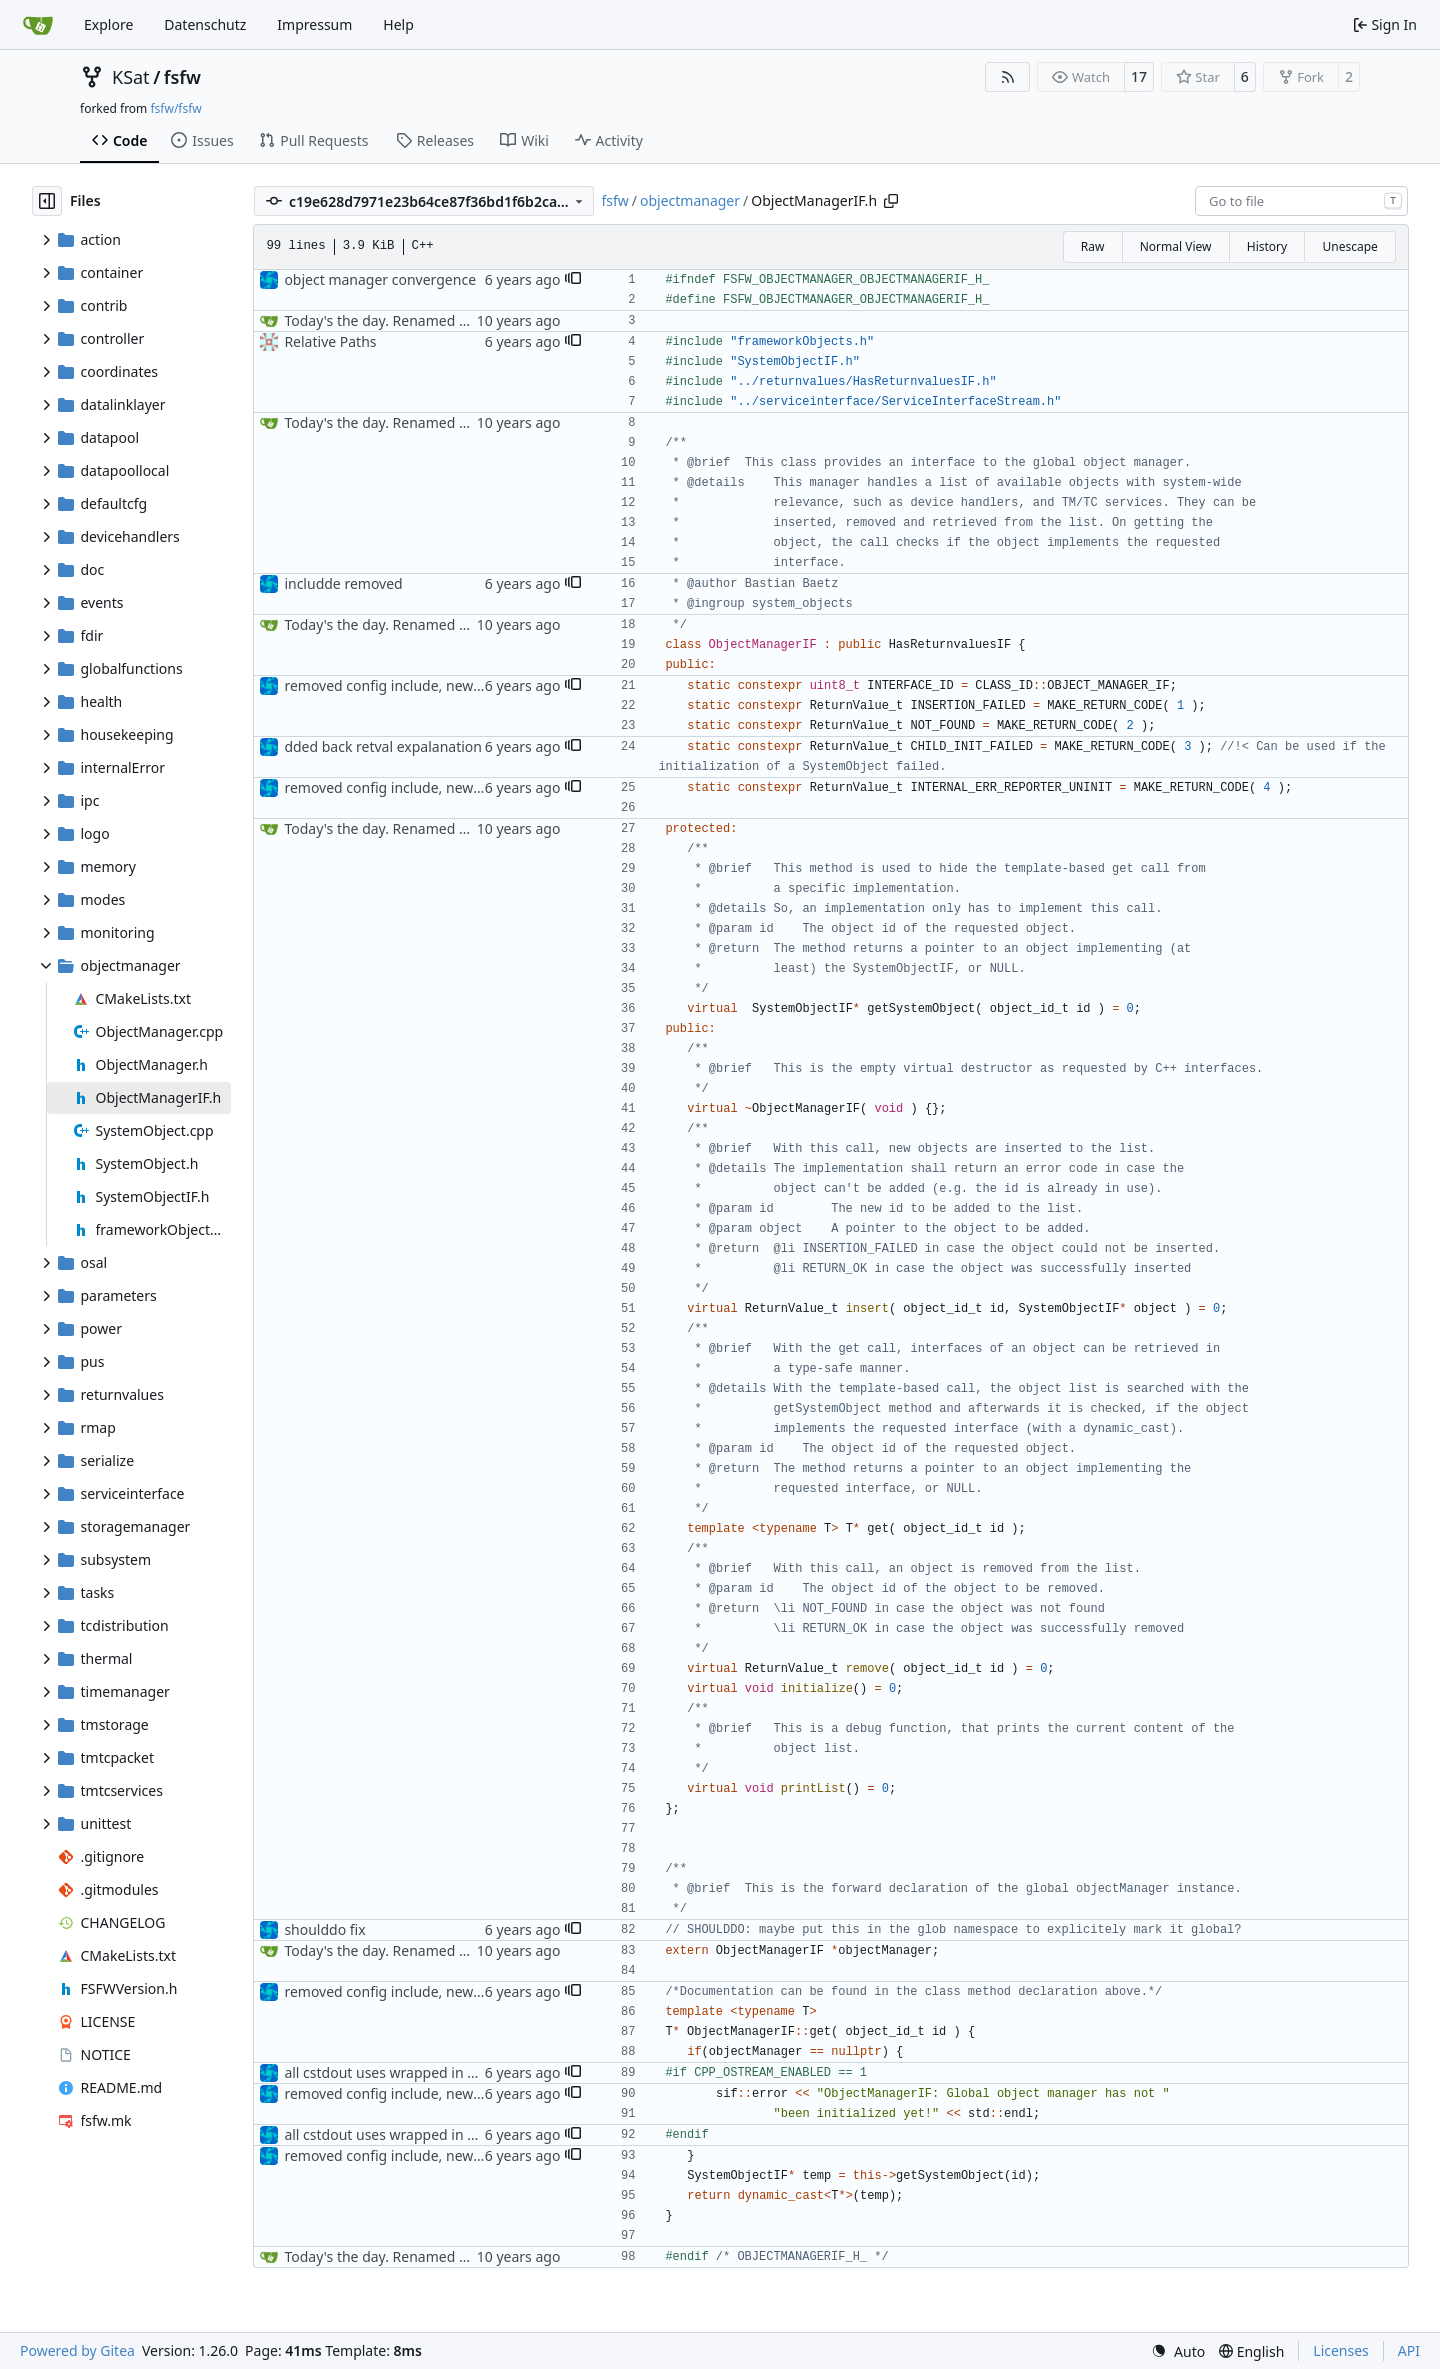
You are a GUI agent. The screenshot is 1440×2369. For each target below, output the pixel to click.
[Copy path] (891, 201)
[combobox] (1301, 201)
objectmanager (690, 200)
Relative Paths (330, 341)
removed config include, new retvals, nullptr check (448, 685)
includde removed (343, 583)
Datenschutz (205, 24)
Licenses (1341, 2350)
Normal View (1176, 246)
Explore (108, 24)
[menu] (1178, 2351)
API (1409, 2350)
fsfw (182, 77)
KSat (131, 77)
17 (1139, 76)
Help (398, 24)
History (1267, 246)
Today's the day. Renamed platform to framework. (448, 320)
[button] (573, 280)
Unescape (1349, 246)
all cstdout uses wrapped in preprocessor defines (445, 2072)
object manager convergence (380, 279)
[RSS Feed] (1008, 77)
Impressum (314, 24)
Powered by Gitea (77, 2350)
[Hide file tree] (47, 201)
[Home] (38, 25)
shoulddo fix (324, 1929)
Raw (1093, 246)
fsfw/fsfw (175, 108)
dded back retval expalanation (383, 746)
